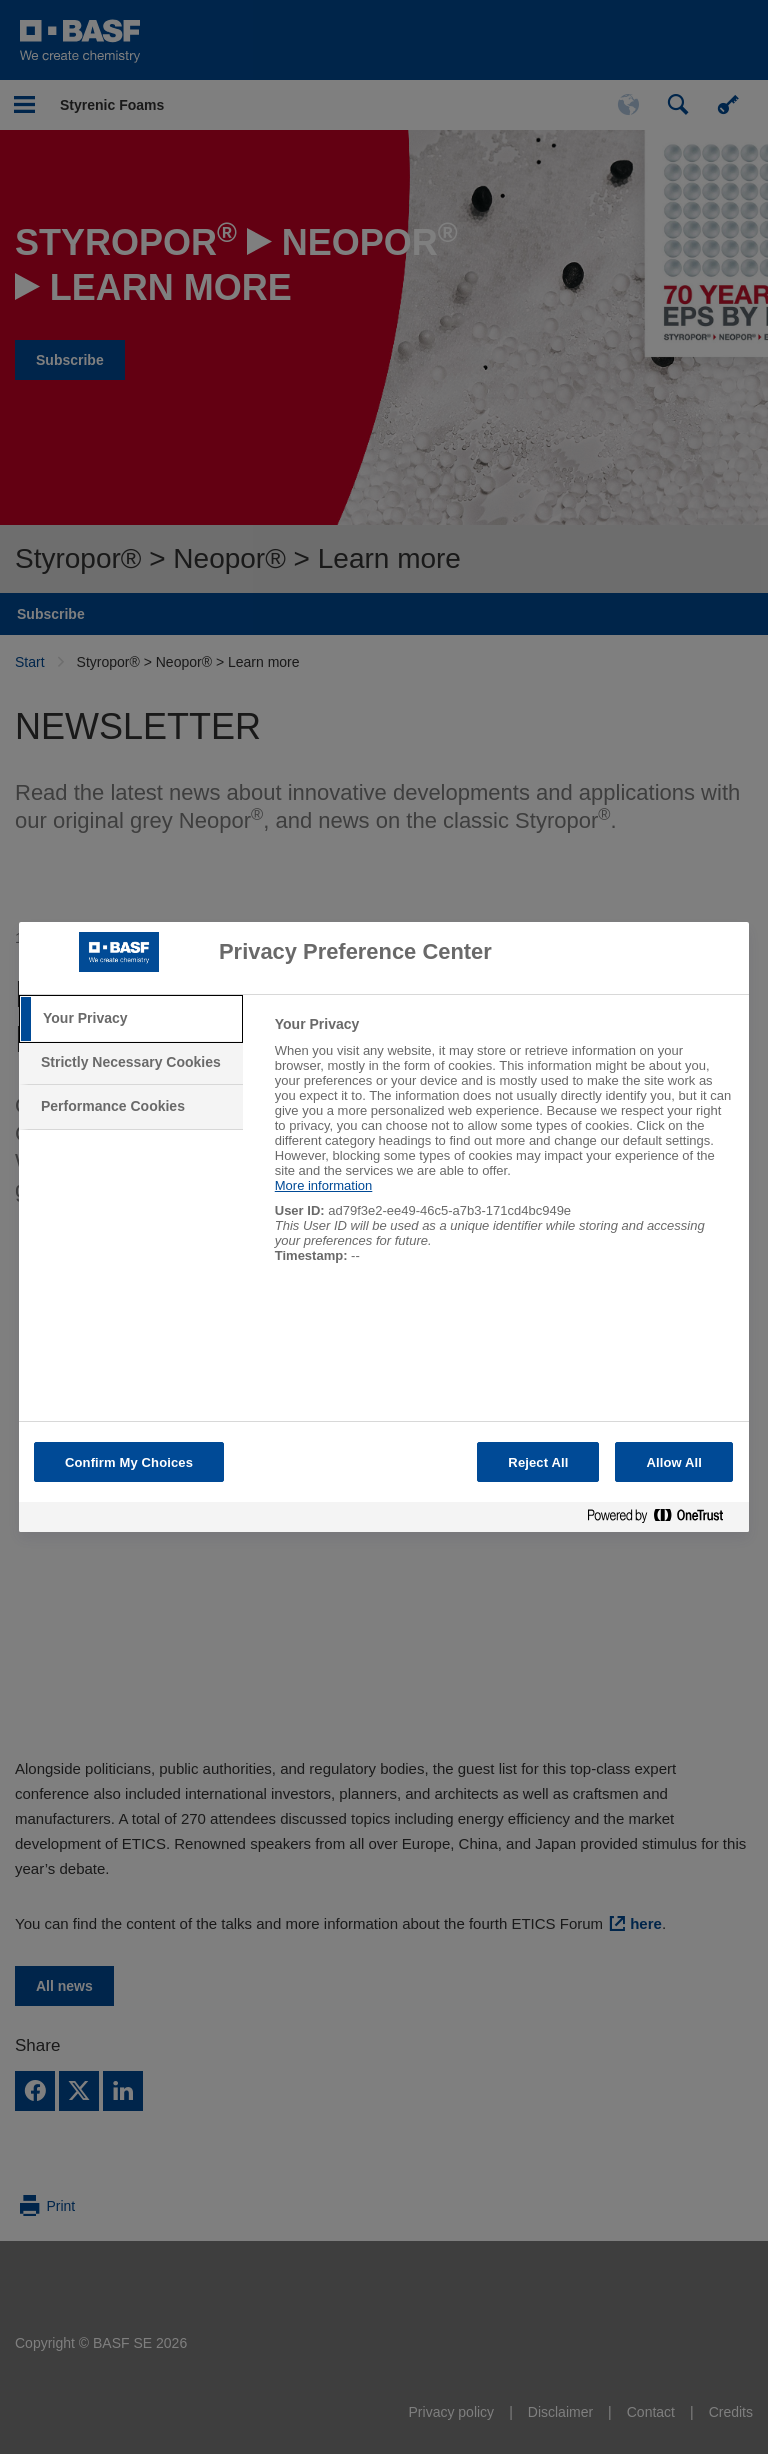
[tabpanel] (503, 1150)
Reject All (538, 1462)
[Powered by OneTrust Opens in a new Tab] (663, 1519)
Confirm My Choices (129, 1462)
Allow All (674, 1462)
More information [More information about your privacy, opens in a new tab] (324, 1185)
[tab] (131, 1019)
